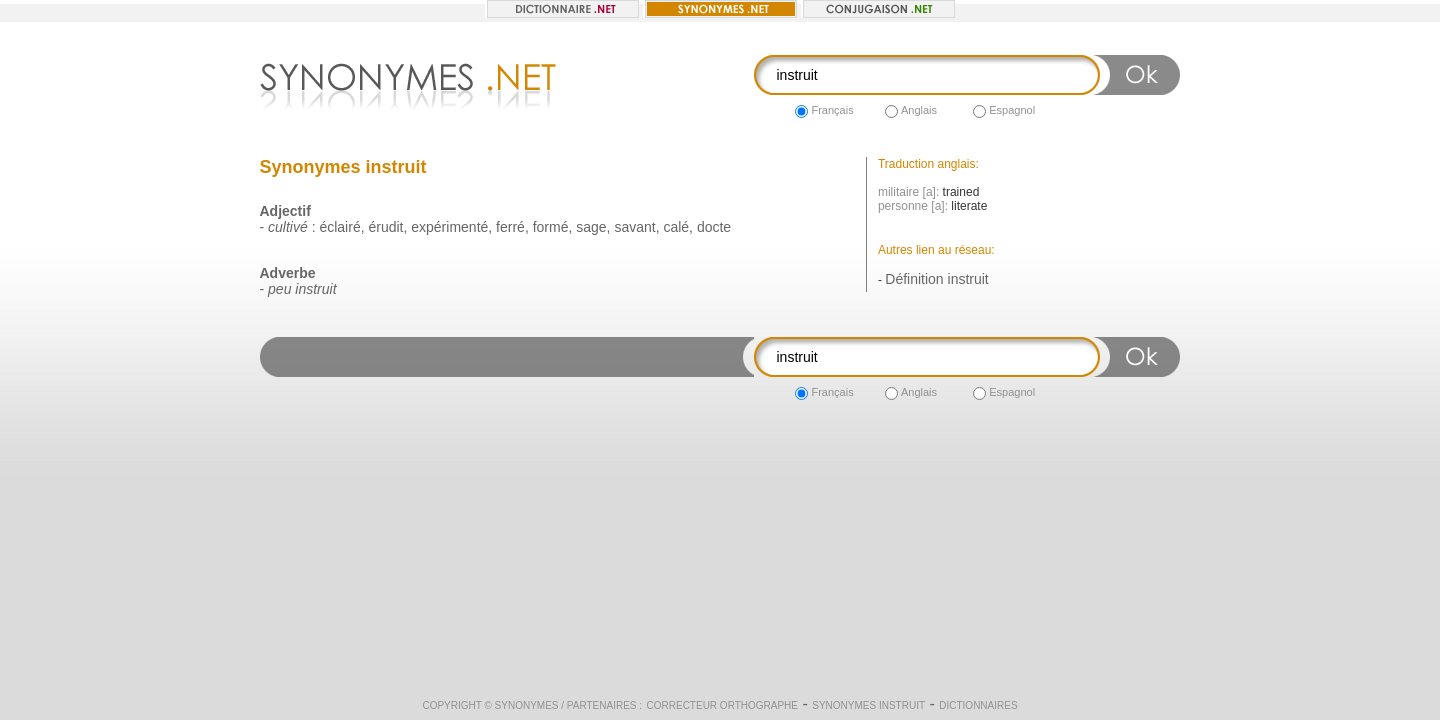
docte (714, 227)
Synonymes (527, 705)
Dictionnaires (978, 705)
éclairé (339, 227)
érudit (385, 227)
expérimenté (449, 227)
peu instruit (302, 289)
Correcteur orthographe (723, 705)
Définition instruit (937, 279)
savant (634, 227)
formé (551, 227)
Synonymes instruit (868, 705)
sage (591, 227)
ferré (510, 227)
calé (676, 227)
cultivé (288, 227)
